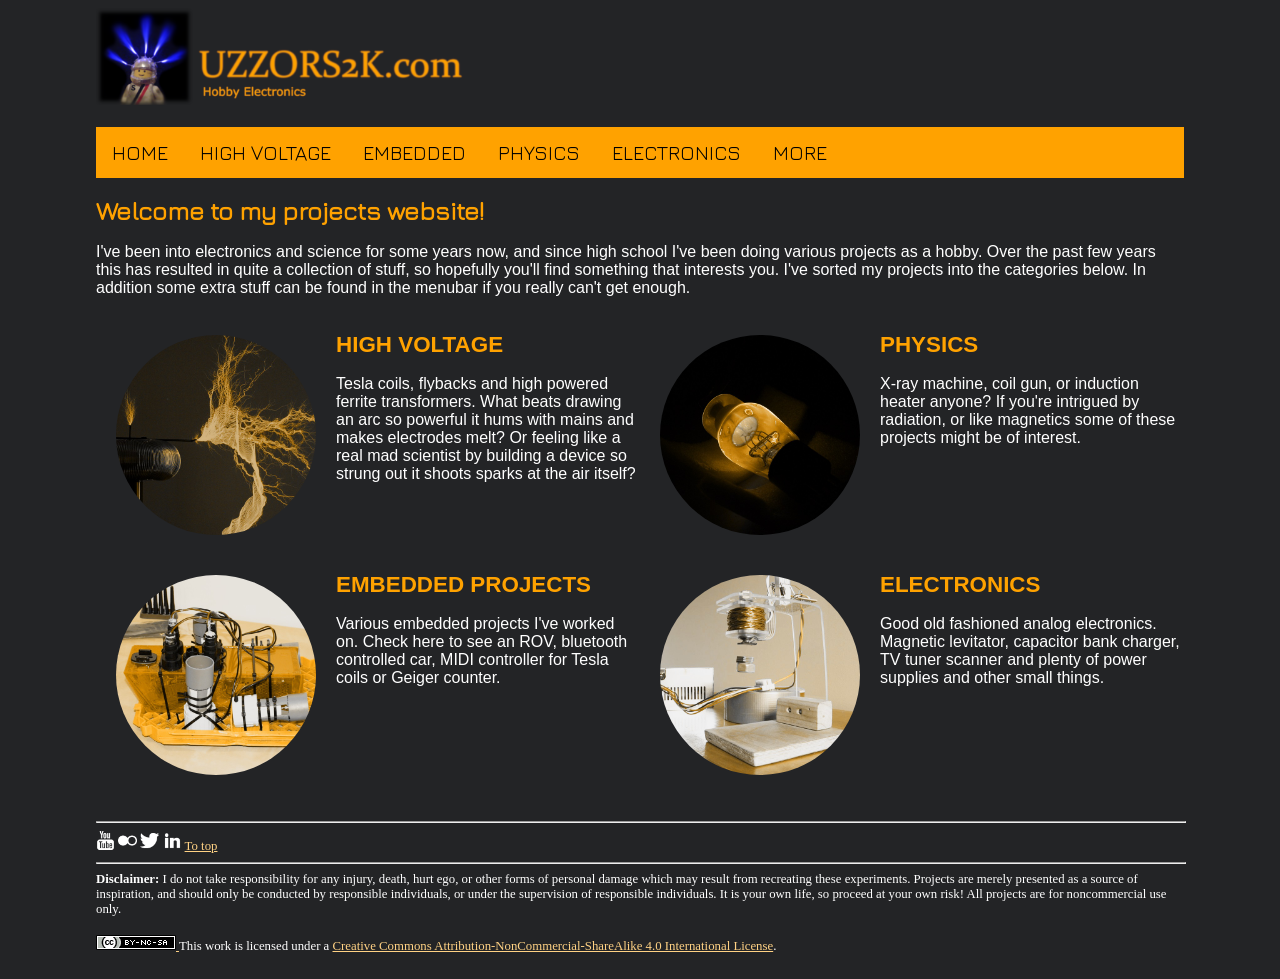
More (800, 152)
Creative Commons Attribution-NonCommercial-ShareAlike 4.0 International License (553, 946)
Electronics (676, 152)
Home (140, 152)
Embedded (414, 152)
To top (201, 846)
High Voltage (265, 152)
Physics (539, 152)
